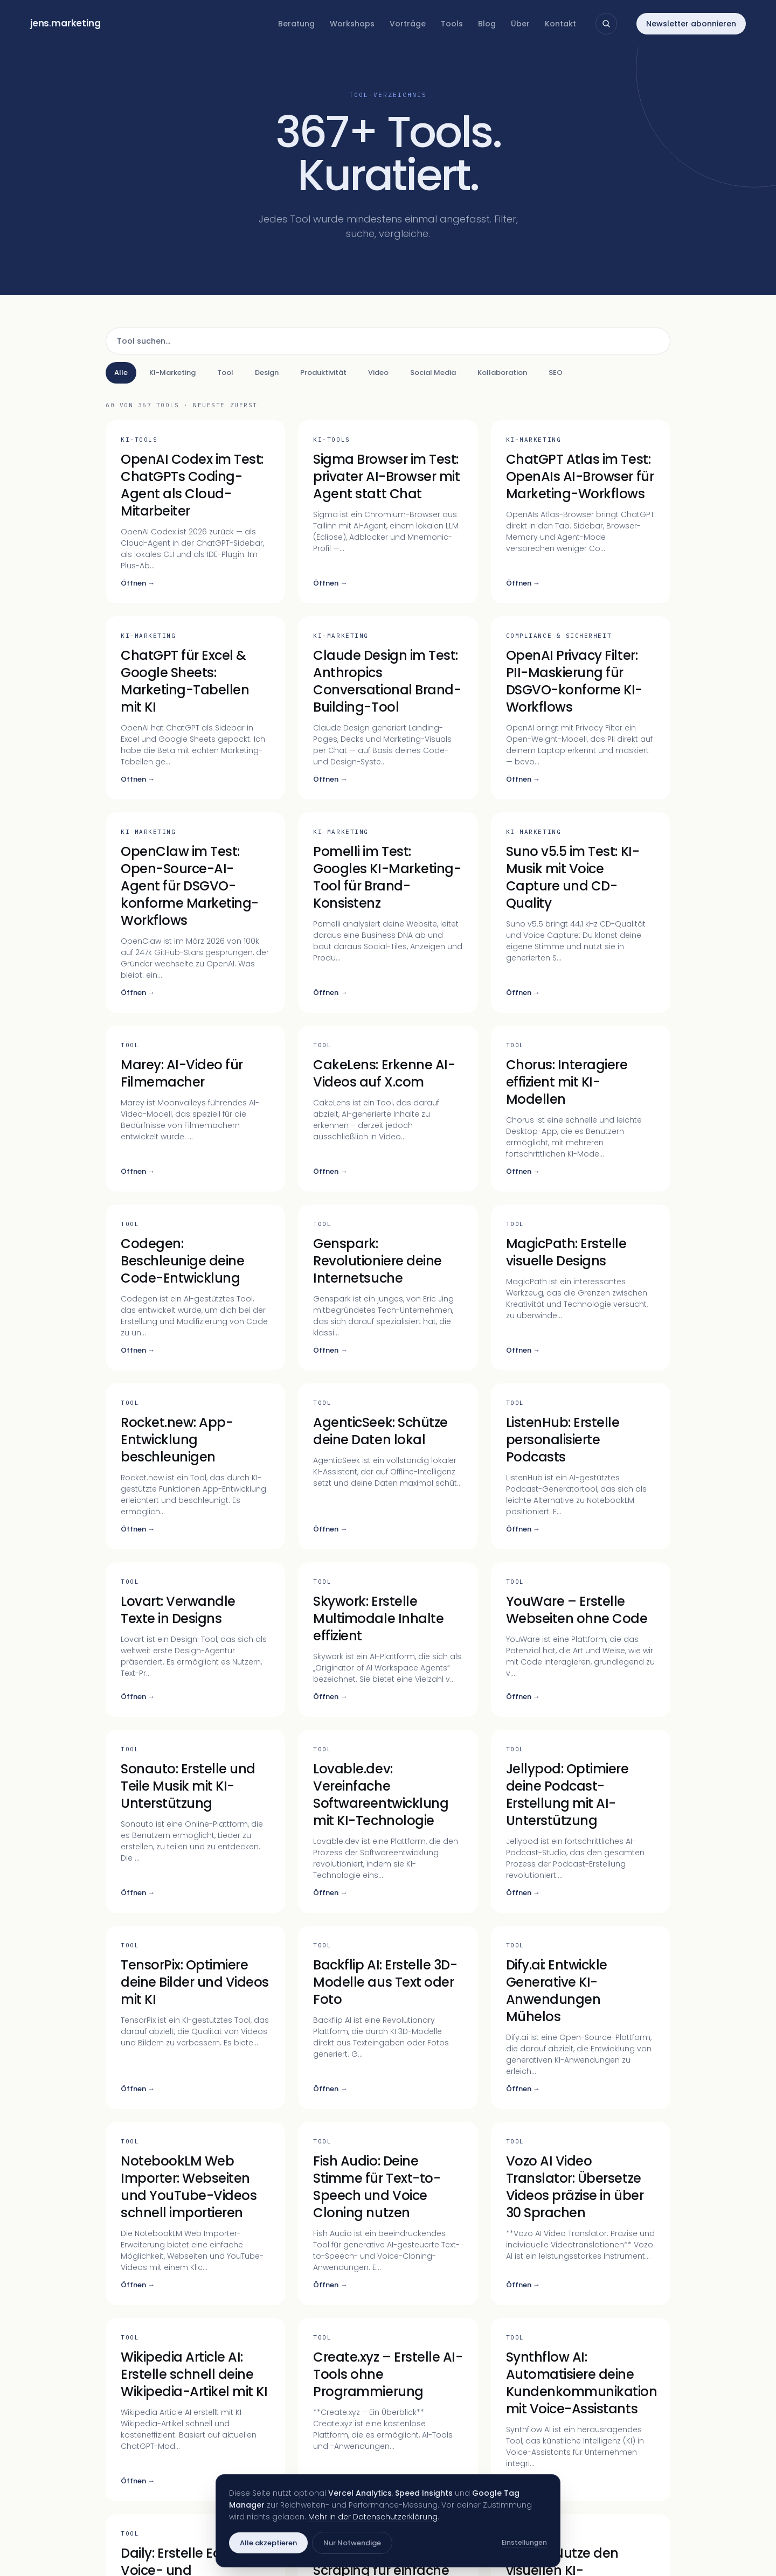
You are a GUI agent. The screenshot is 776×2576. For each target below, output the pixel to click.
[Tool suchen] (388, 341)
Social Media (433, 372)
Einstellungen (524, 2542)
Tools (452, 23)
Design (267, 372)
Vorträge (408, 23)
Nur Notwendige (352, 2543)
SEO (556, 372)
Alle (121, 372)
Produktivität (323, 372)
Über (520, 23)
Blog (487, 23)
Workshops (352, 23)
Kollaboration (502, 372)
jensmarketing (65, 23)
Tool (225, 372)
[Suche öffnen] (606, 23)
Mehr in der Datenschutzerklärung (373, 2516)
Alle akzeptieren (268, 2543)
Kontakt (560, 23)
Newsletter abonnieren (691, 23)
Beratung (296, 23)
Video (378, 372)
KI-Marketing (172, 372)
